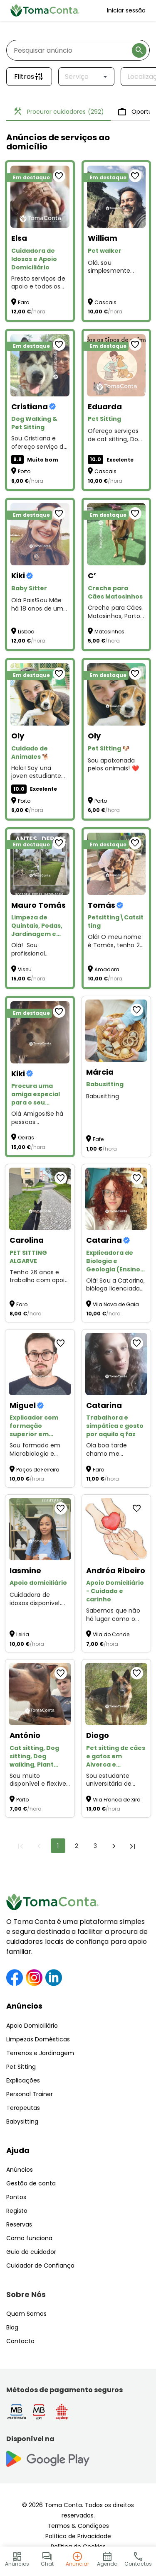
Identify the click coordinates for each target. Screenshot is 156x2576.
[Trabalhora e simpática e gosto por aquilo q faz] (116, 1364)
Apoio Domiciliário (32, 2025)
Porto (24, 471)
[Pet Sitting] (116, 365)
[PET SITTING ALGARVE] (40, 1199)
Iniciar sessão (126, 10)
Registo (16, 2211)
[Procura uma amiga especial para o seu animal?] (39, 1032)
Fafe (98, 1139)
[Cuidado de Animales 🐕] (39, 694)
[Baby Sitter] (39, 534)
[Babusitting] (116, 1031)
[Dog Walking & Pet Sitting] (39, 365)
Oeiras (26, 1137)
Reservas (19, 2224)
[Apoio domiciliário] (40, 1529)
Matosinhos (109, 631)
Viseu (25, 969)
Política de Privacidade (78, 2536)
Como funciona (29, 2238)
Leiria (22, 1634)
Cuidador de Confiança (40, 2265)
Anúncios (24, 2006)
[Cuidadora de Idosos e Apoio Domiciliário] (39, 197)
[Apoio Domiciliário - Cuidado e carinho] (116, 1529)
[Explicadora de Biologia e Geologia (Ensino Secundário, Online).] (116, 1199)
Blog (12, 2327)
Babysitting (22, 2121)
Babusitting (102, 1096)
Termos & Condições (78, 2526)
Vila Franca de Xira (117, 1799)
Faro (23, 302)
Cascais (105, 302)
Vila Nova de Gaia (116, 1304)
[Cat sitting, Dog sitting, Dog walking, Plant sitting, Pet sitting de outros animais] (40, 1694)
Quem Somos (26, 2314)
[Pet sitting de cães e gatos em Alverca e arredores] (116, 1694)
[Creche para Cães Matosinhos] (116, 534)
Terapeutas (23, 2108)
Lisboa (26, 631)
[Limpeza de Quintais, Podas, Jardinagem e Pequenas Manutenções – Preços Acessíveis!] (39, 864)
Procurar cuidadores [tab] (58, 111)
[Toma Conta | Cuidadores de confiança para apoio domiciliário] (44, 10)
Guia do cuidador (31, 2252)
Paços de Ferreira (37, 1469)
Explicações (23, 2080)
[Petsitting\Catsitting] (116, 864)
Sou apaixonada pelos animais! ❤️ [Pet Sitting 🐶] (113, 765)
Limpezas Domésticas (38, 2039)
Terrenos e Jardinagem (40, 2053)
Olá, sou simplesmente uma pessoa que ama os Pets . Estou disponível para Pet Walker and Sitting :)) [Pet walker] (113, 267)
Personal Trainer (29, 2094)
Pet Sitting (21, 2067)
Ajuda (18, 2150)
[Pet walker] (116, 197)
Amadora (106, 969)
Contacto (20, 2341)
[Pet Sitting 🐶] (116, 694)
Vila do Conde (111, 1634)
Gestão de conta (31, 2183)
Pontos (16, 2197)
